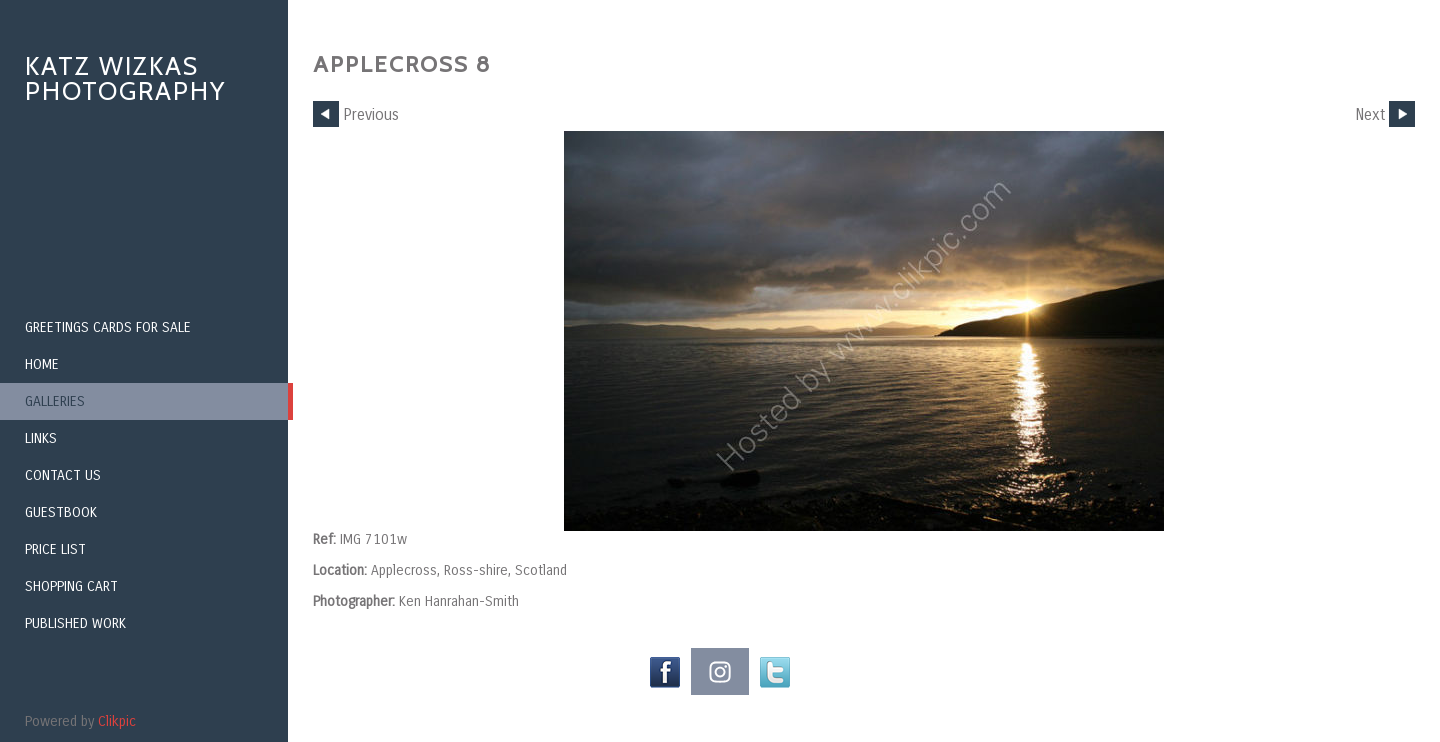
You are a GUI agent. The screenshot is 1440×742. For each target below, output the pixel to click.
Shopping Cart (71, 586)
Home (42, 364)
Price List (55, 549)
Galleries (55, 401)
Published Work (75, 623)
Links (41, 438)
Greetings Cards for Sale (108, 327)
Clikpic (117, 721)
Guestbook (61, 512)
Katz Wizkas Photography (125, 78)
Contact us (63, 475)
